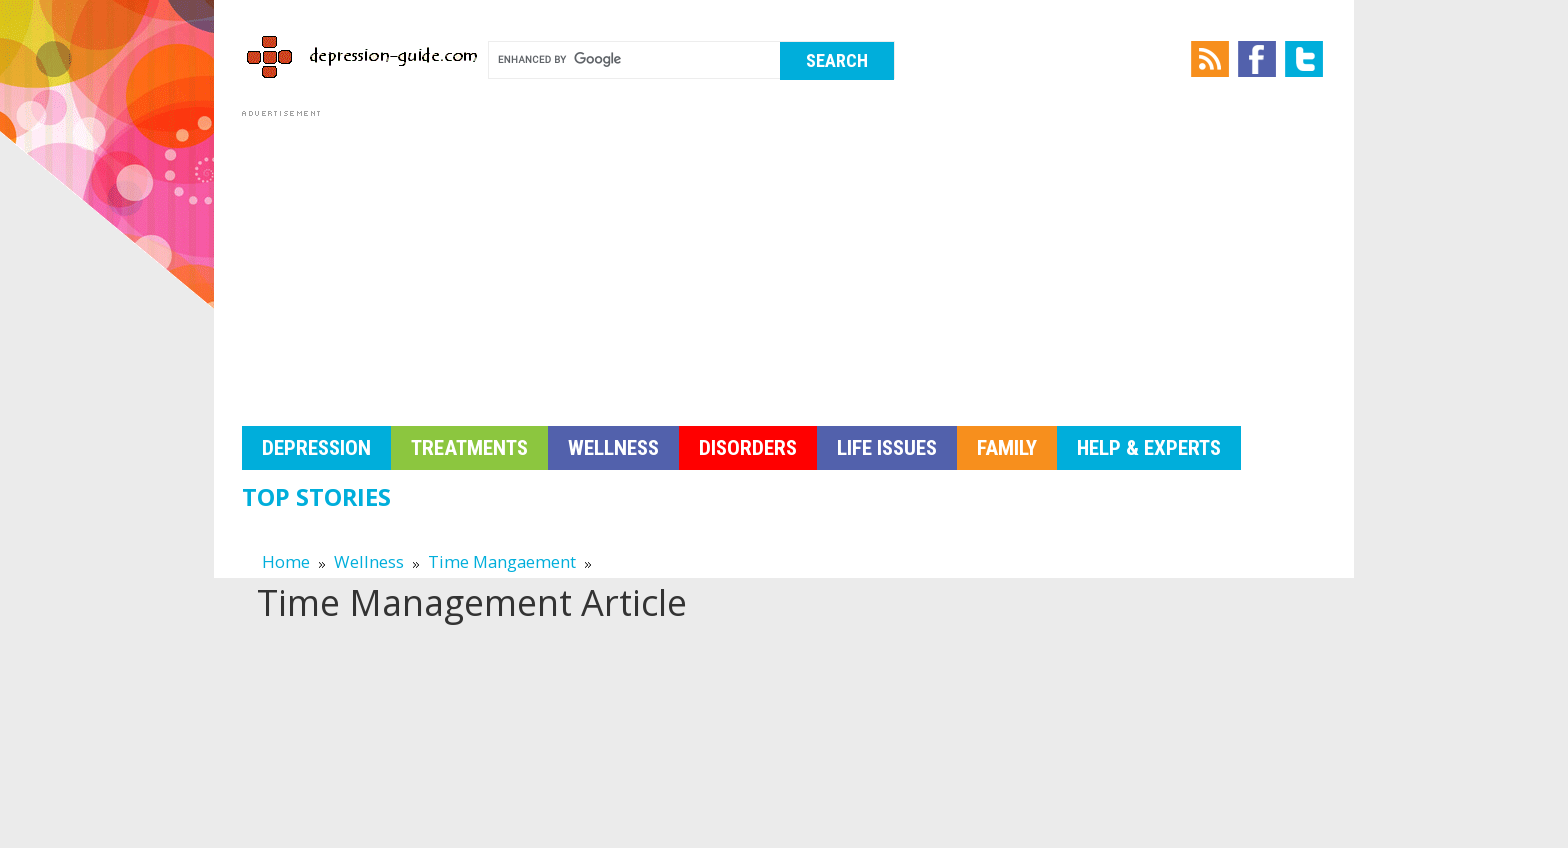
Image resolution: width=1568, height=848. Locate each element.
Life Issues (887, 448)
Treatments (469, 448)
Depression (316, 448)
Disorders (748, 448)
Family (1007, 448)
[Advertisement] (784, 262)
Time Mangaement (502, 561)
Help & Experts (1149, 448)
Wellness (613, 448)
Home (286, 561)
